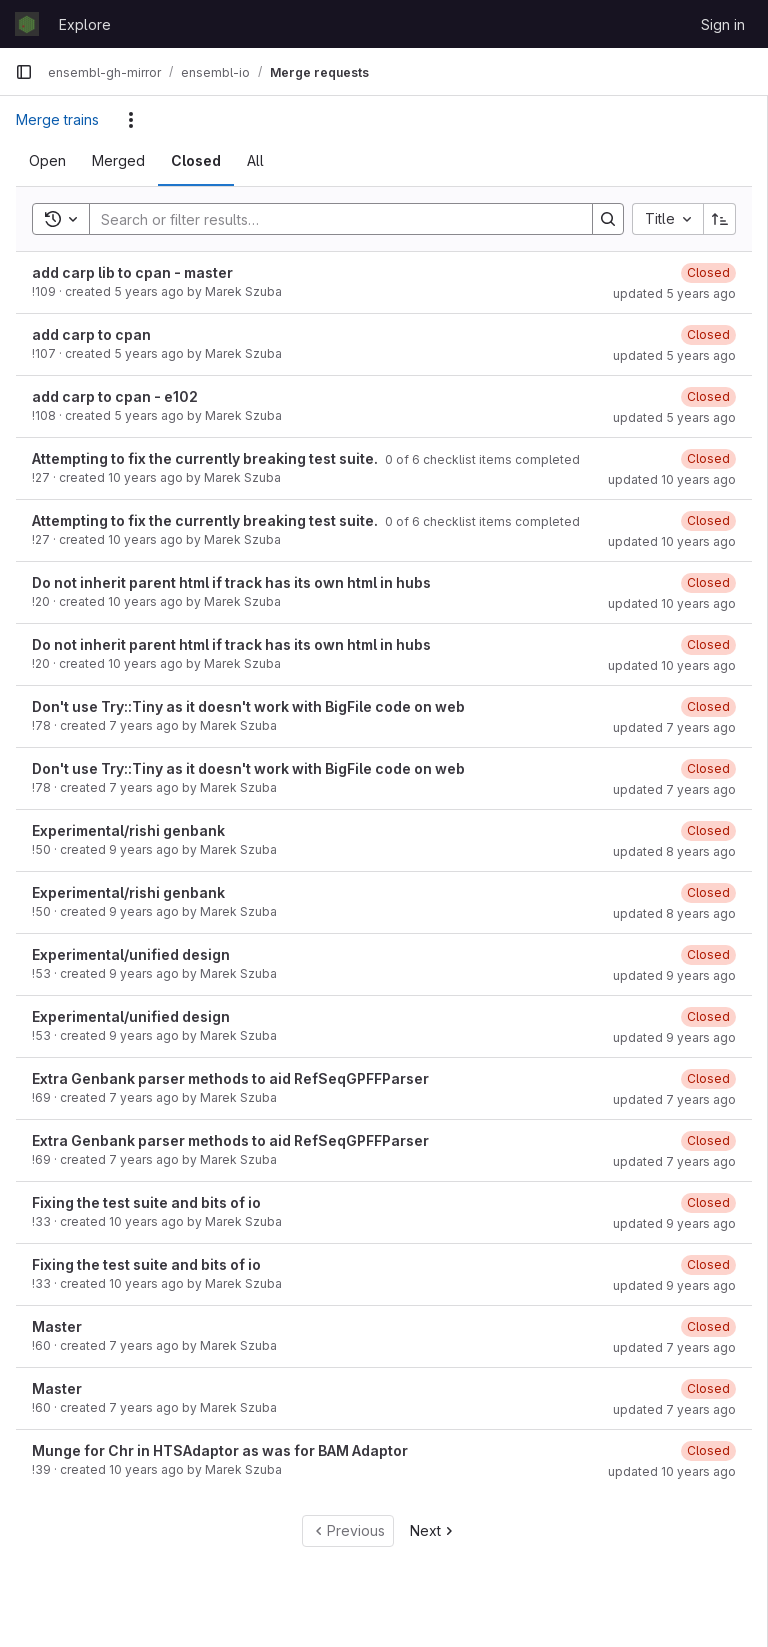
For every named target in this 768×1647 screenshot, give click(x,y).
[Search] (331, 219)
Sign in (723, 24)
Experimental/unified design (131, 954)
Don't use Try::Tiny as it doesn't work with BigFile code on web (248, 706)
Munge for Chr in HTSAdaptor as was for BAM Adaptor (220, 1450)
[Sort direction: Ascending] (720, 219)
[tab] (47, 161)
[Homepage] (27, 24)
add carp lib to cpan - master (132, 272)
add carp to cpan (91, 334)
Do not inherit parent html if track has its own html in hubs (231, 582)
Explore (85, 24)
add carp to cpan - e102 (115, 396)
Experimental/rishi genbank (128, 830)
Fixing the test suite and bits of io (146, 1202)
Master (57, 1326)
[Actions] (131, 120)
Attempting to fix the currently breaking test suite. (206, 458)
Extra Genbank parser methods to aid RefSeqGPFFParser (230, 1078)
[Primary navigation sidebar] (24, 72)
